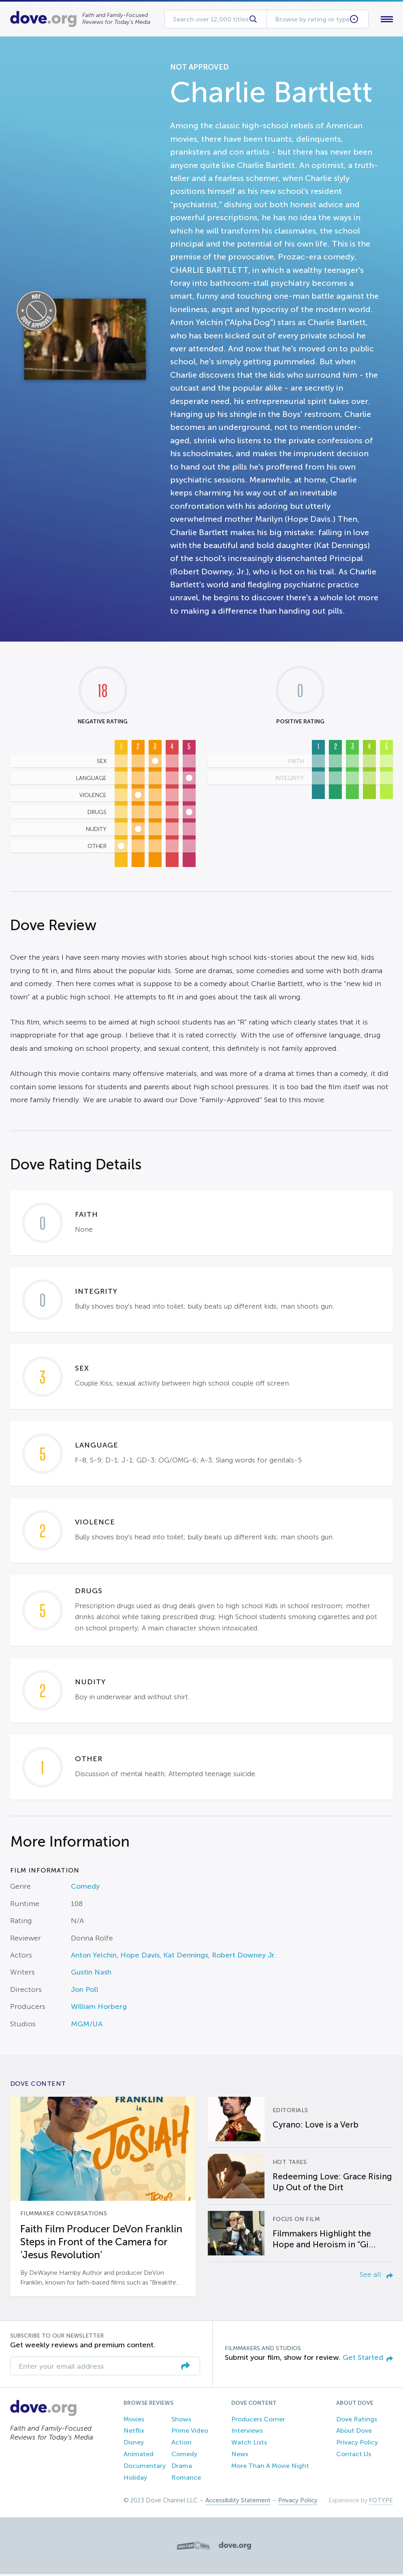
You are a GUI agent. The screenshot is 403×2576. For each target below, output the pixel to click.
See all (376, 2276)
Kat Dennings (185, 1957)
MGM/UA (86, 2025)
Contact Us (353, 2455)
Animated (139, 2455)
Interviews (247, 2432)
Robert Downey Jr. (244, 1957)
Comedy (85, 1888)
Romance (186, 2479)
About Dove (354, 2432)
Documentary (145, 2467)
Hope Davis (140, 1957)
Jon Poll (84, 1991)
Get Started (368, 2359)
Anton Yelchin (94, 1957)
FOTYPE (381, 2502)
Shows (181, 2420)
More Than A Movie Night (270, 2467)
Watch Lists (249, 2444)
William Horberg (99, 2008)
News (239, 2455)
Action (181, 2444)
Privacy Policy (357, 2444)
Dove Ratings (356, 2420)
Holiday (135, 2479)
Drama (181, 2467)
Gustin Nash (91, 1974)
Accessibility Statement (238, 2502)
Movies (134, 2420)
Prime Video (189, 2432)
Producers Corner (258, 2420)
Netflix (134, 2432)
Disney (134, 2444)
